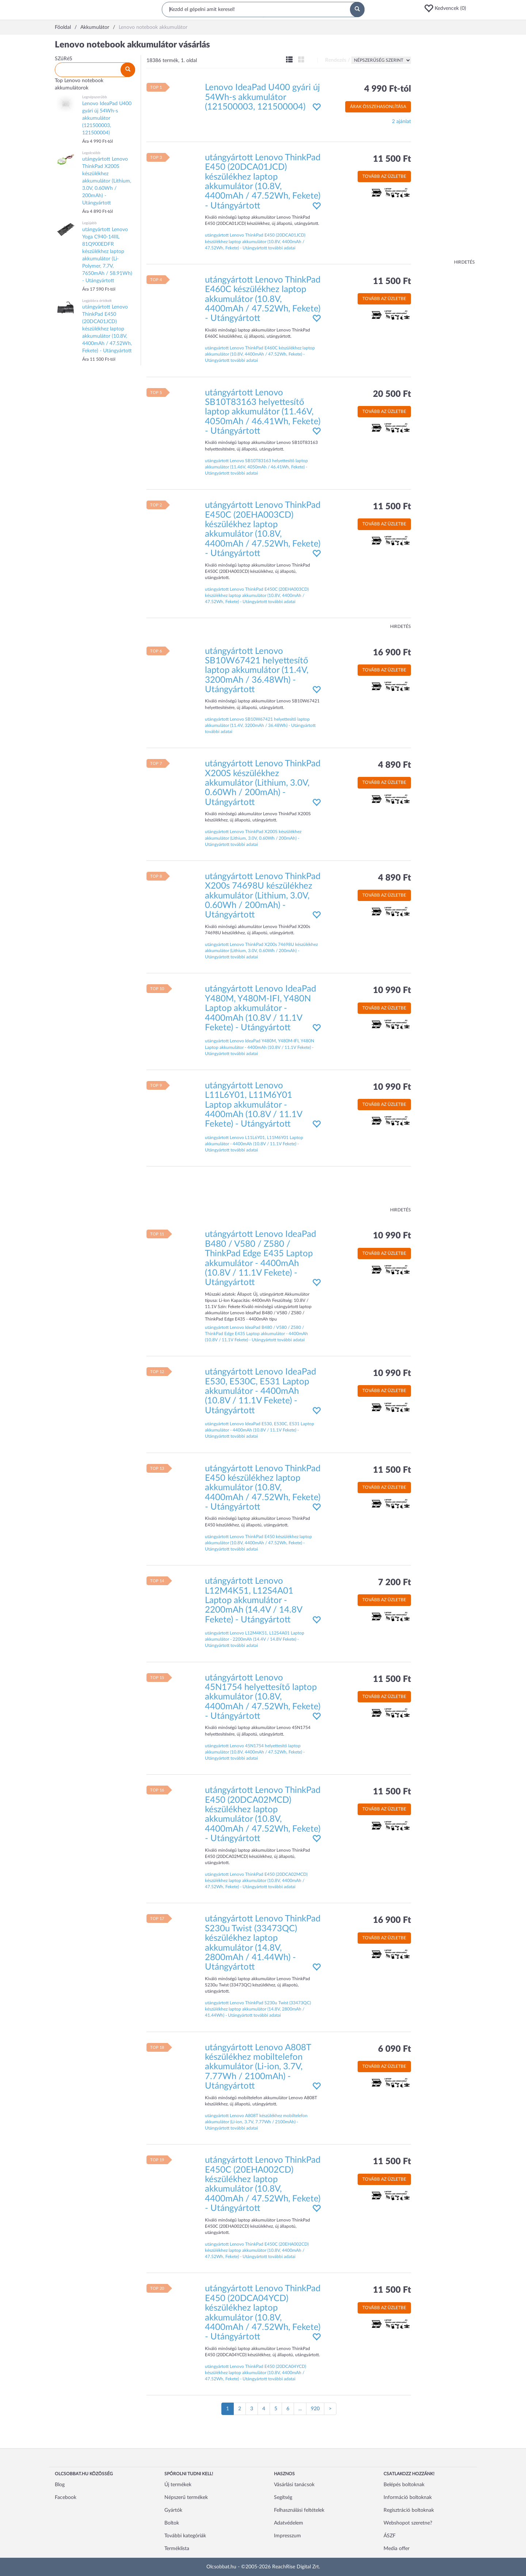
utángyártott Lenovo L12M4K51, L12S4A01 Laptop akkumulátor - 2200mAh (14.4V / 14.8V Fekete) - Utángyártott (253, 1600)
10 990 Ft (392, 990)
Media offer (396, 2548)
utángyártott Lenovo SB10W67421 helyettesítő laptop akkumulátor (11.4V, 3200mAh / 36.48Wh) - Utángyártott (256, 670)
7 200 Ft (394, 1582)
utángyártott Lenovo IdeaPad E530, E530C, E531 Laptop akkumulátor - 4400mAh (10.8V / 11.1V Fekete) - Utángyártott (260, 1391)
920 (315, 2408)
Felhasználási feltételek (299, 2510)
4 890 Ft (394, 765)
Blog (60, 2484)
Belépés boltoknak (404, 2484)
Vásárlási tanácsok (294, 2484)
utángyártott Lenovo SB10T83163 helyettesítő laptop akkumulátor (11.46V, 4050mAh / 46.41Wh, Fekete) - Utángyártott (262, 412)
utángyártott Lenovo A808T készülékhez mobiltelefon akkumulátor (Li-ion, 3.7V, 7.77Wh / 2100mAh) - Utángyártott (258, 2067)
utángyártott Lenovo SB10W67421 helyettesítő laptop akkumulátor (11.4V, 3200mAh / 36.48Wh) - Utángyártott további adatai (260, 725)
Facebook (65, 2497)
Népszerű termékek (186, 2497)
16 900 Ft (392, 652)
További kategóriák (185, 2535)
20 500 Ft (392, 394)
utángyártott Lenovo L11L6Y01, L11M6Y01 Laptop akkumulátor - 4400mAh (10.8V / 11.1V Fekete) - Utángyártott (253, 1105)
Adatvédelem (288, 2523)
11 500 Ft (392, 159)
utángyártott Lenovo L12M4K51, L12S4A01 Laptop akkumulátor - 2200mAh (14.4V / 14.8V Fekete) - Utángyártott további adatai (254, 1639)
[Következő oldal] (330, 2409)
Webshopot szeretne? (408, 2523)
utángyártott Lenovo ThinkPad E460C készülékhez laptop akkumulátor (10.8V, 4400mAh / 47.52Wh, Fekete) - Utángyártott (262, 299)
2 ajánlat (401, 121)
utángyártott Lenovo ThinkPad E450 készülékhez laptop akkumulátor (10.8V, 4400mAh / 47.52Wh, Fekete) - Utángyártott (262, 1488)
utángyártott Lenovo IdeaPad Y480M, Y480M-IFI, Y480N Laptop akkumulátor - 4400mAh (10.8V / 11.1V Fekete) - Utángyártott (260, 1008)
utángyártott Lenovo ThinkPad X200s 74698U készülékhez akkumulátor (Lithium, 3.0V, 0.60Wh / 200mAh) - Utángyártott (262, 896)
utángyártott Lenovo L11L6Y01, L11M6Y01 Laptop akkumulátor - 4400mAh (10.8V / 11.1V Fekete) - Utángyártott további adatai (254, 1143)
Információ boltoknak (408, 2497)
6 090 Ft (394, 2049)
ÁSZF (390, 2535)
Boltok (171, 2523)
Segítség (283, 2497)
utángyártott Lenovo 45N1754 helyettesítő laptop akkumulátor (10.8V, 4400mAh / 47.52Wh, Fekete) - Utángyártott (262, 1697)
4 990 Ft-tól (387, 89)
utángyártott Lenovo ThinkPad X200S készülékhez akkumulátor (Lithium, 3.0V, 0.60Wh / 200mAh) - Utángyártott (262, 783)
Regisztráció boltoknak (409, 2510)
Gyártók (173, 2510)
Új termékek (177, 2484)
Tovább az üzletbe (384, 176)
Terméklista (176, 2548)
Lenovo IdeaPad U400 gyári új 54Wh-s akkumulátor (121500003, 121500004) (262, 97)
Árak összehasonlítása (378, 106)
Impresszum (287, 2535)
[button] (447, 8)
